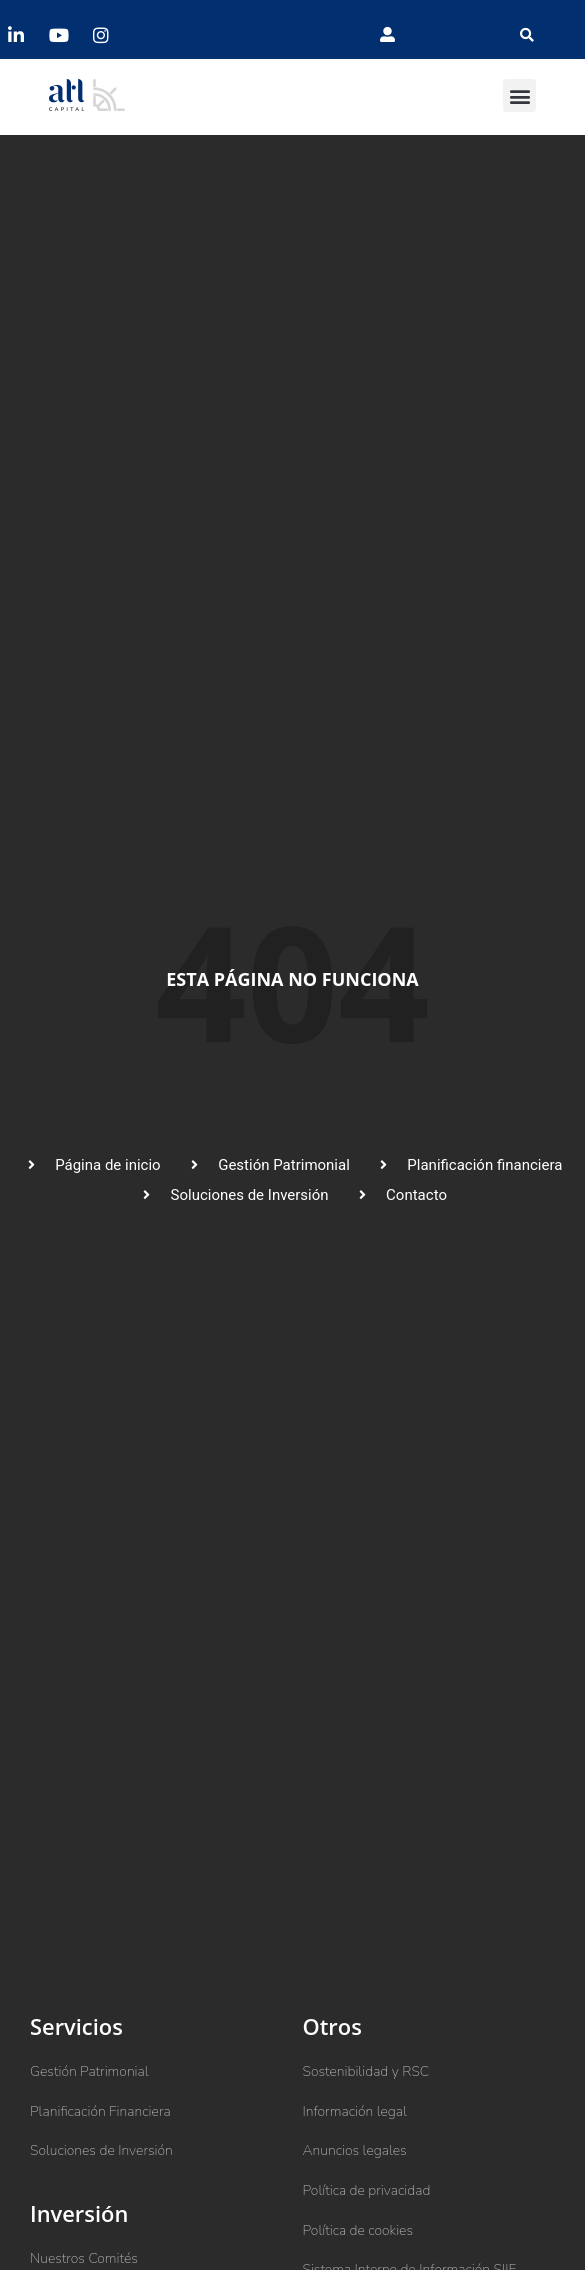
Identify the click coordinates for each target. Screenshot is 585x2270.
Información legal (355, 2111)
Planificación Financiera (100, 2111)
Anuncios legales (355, 2150)
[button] (527, 35)
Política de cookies (358, 2230)
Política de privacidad (367, 2190)
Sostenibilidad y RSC (366, 2071)
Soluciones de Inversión (101, 2150)
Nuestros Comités (84, 2258)
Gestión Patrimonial (89, 2071)
